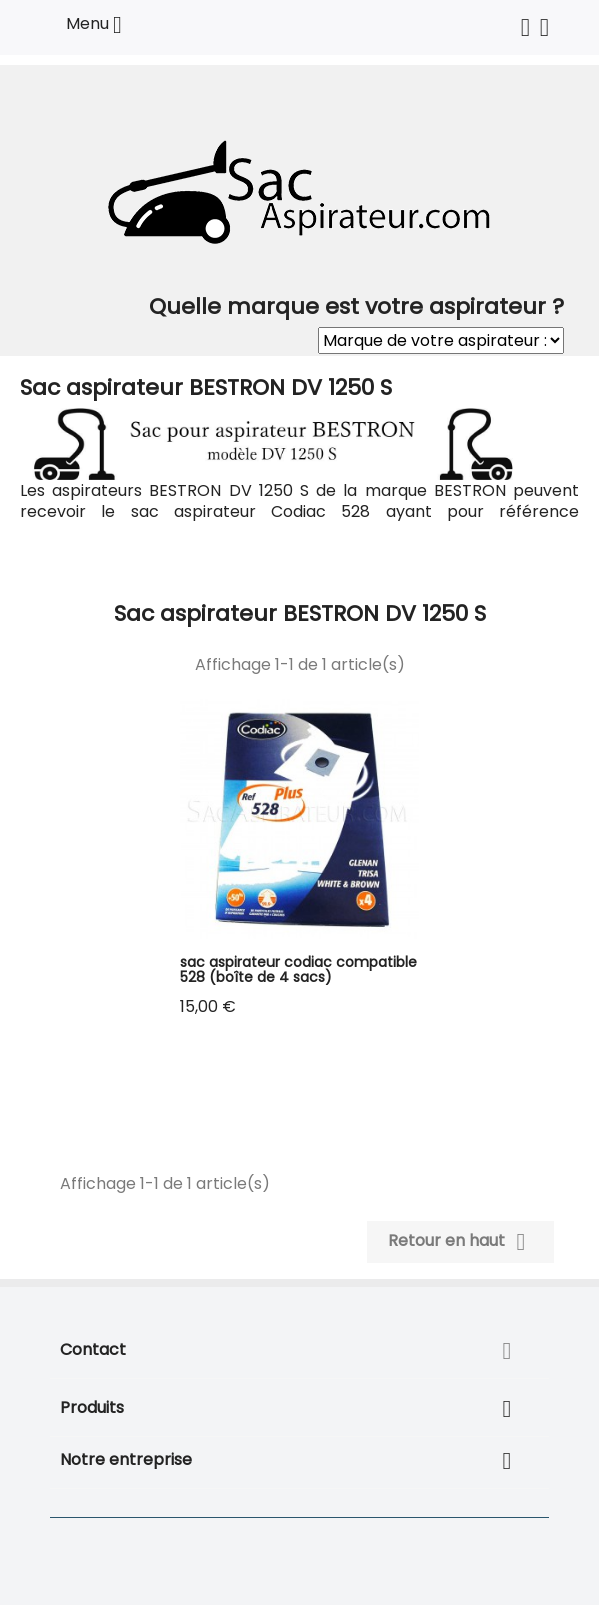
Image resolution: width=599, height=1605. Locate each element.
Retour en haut (460, 1242)
